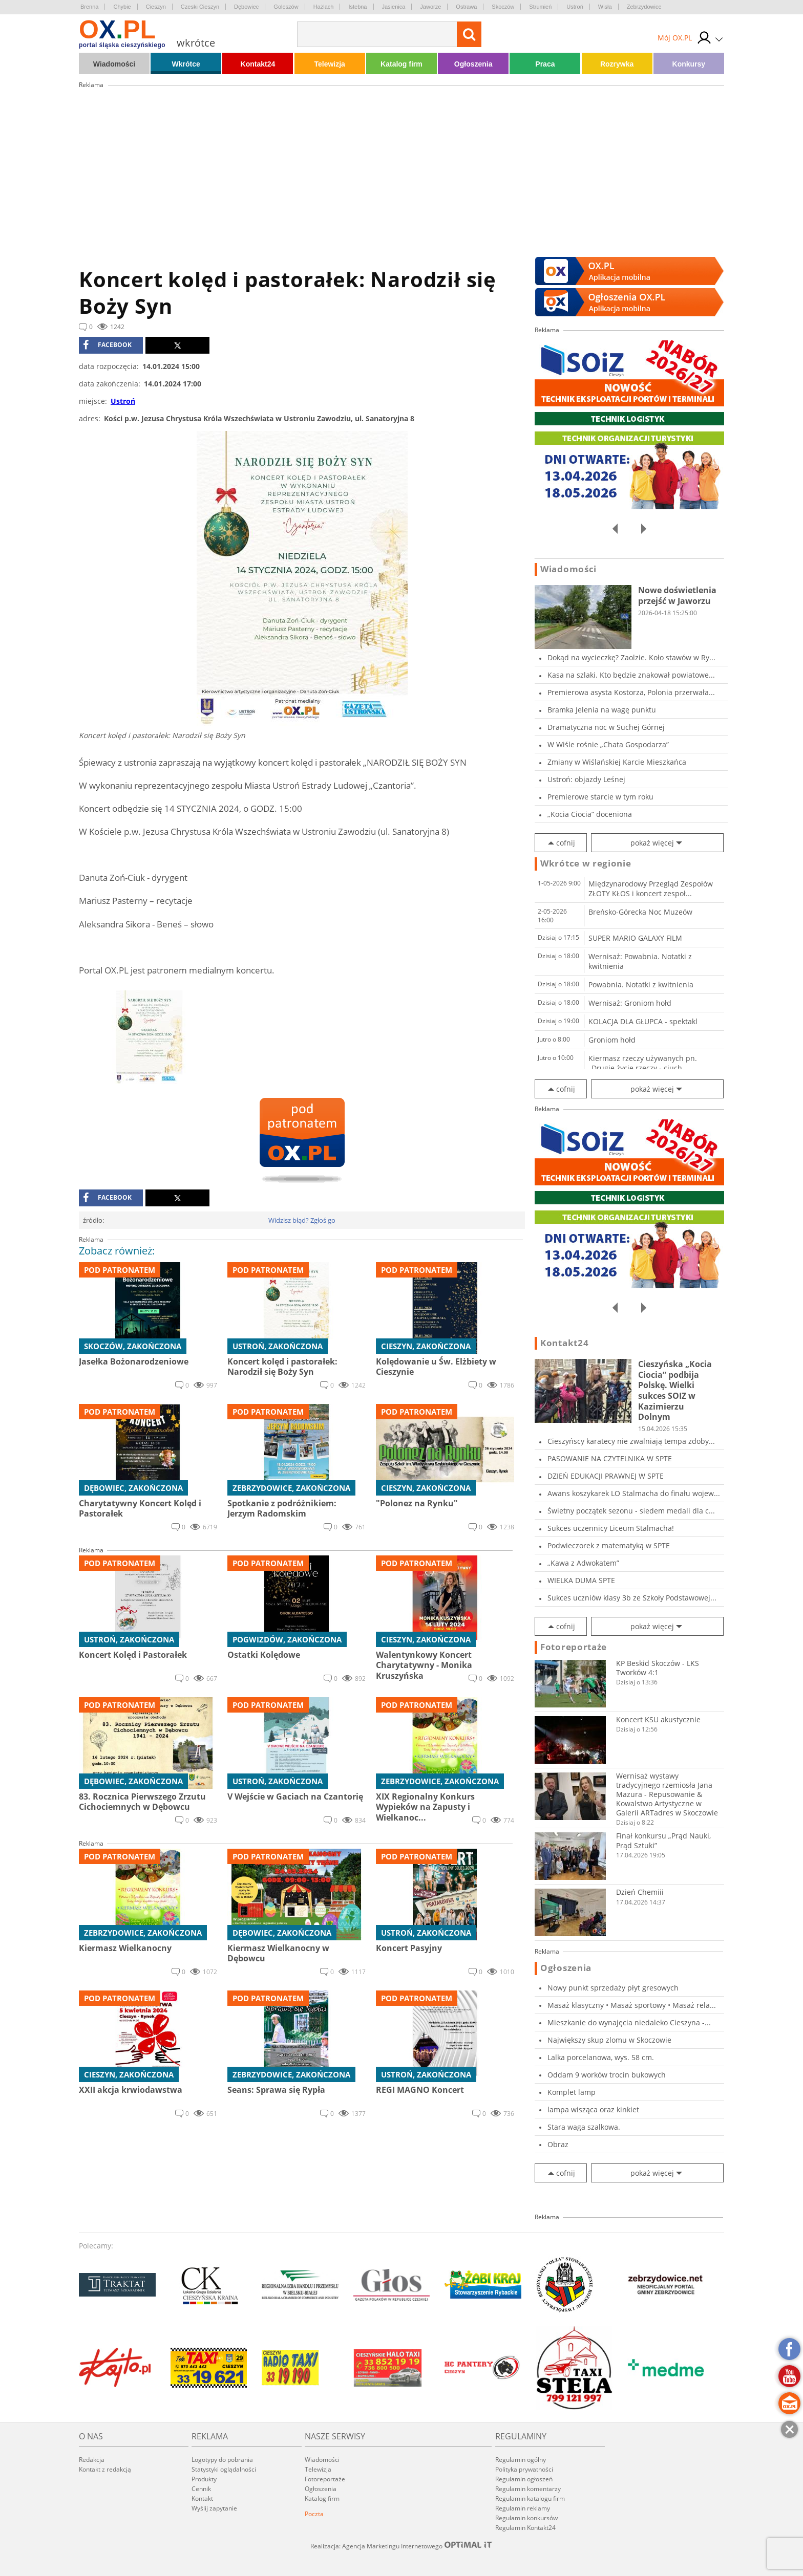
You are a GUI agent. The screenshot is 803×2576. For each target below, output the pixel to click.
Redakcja (91, 2459)
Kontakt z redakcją (105, 2469)
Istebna (357, 7)
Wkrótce (186, 64)
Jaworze (430, 7)
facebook (107, 345)
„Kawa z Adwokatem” (583, 1563)
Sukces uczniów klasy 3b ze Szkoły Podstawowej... (631, 1598)
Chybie (122, 7)
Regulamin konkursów (526, 2518)
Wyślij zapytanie (214, 2508)
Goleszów (285, 7)
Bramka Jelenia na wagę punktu (601, 710)
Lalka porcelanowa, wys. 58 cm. (600, 2057)
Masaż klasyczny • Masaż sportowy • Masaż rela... (631, 2005)
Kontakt (202, 2498)
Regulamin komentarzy (528, 2488)
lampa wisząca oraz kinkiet (593, 2109)
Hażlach (323, 7)
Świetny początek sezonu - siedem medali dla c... (631, 1511)
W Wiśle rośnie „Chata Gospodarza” (608, 744)
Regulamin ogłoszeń (524, 2479)
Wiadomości (114, 64)
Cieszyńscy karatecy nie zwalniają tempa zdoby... (631, 1441)
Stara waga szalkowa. (583, 2127)
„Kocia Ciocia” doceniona (589, 814)
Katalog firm (401, 64)
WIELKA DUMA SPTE (581, 1580)
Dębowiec (246, 7)
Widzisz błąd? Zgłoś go (301, 1220)
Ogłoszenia (473, 64)
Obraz (557, 2144)
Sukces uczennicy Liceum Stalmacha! (610, 1528)
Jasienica (394, 7)
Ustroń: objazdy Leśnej (586, 779)
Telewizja (329, 64)
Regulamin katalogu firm (530, 2498)
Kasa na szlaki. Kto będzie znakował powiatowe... (631, 675)
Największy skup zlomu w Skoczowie (609, 2040)
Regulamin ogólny (520, 2459)
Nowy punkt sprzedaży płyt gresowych (613, 1988)
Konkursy (689, 64)
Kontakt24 (258, 64)
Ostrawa (466, 7)
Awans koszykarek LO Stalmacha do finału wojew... (633, 1493)
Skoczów (503, 7)
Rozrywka (616, 64)
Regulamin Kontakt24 (525, 2527)
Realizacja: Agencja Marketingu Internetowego (401, 2545)
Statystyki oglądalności (224, 2469)
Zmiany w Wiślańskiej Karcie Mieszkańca (616, 762)
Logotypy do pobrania (222, 2459)
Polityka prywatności (524, 2469)
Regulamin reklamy (522, 2508)
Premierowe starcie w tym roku (600, 797)
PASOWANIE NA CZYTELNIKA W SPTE (609, 1458)
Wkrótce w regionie (585, 863)
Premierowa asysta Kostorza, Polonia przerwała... (631, 692)
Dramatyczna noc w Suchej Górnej (606, 727)
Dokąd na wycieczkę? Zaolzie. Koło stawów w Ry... (631, 657)
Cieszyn (156, 7)
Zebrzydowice (644, 7)
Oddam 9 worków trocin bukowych (606, 2075)
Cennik (201, 2488)
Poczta (314, 2513)
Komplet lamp (571, 2092)
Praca (545, 64)
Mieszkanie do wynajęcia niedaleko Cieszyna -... (629, 2022)
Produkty (204, 2479)
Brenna (89, 7)
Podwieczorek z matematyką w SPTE (608, 1545)
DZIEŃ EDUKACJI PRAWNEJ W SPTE (605, 1476)
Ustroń (574, 7)
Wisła (605, 7)
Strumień (540, 7)
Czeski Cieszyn (200, 7)
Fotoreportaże (573, 1647)
